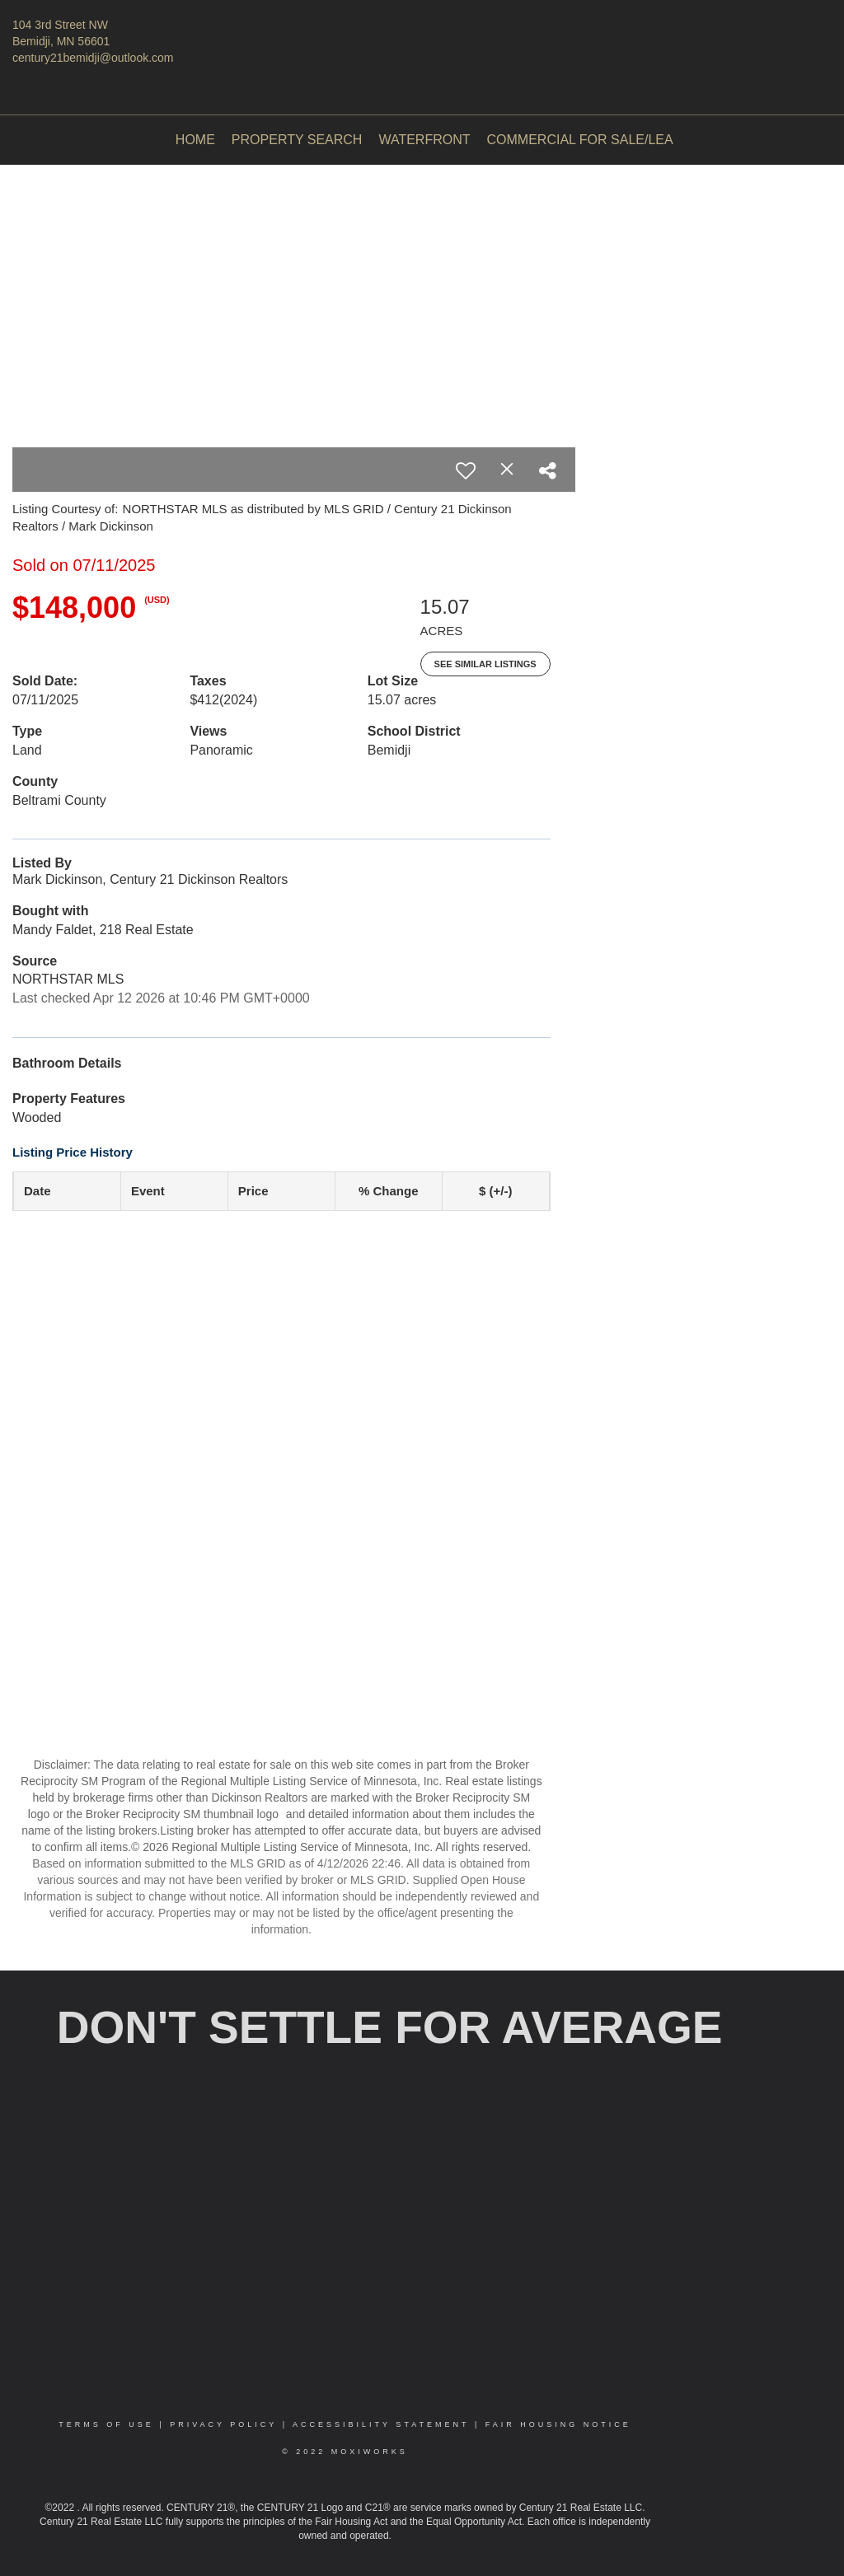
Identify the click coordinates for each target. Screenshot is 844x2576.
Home (195, 140)
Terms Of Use (106, 2424)
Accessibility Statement (381, 2424)
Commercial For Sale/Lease (589, 140)
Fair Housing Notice (558, 2424)
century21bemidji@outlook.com (93, 57)
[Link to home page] (421, 37)
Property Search (297, 140)
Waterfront (424, 140)
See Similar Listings (485, 664)
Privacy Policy (223, 2424)
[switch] (465, 470)
